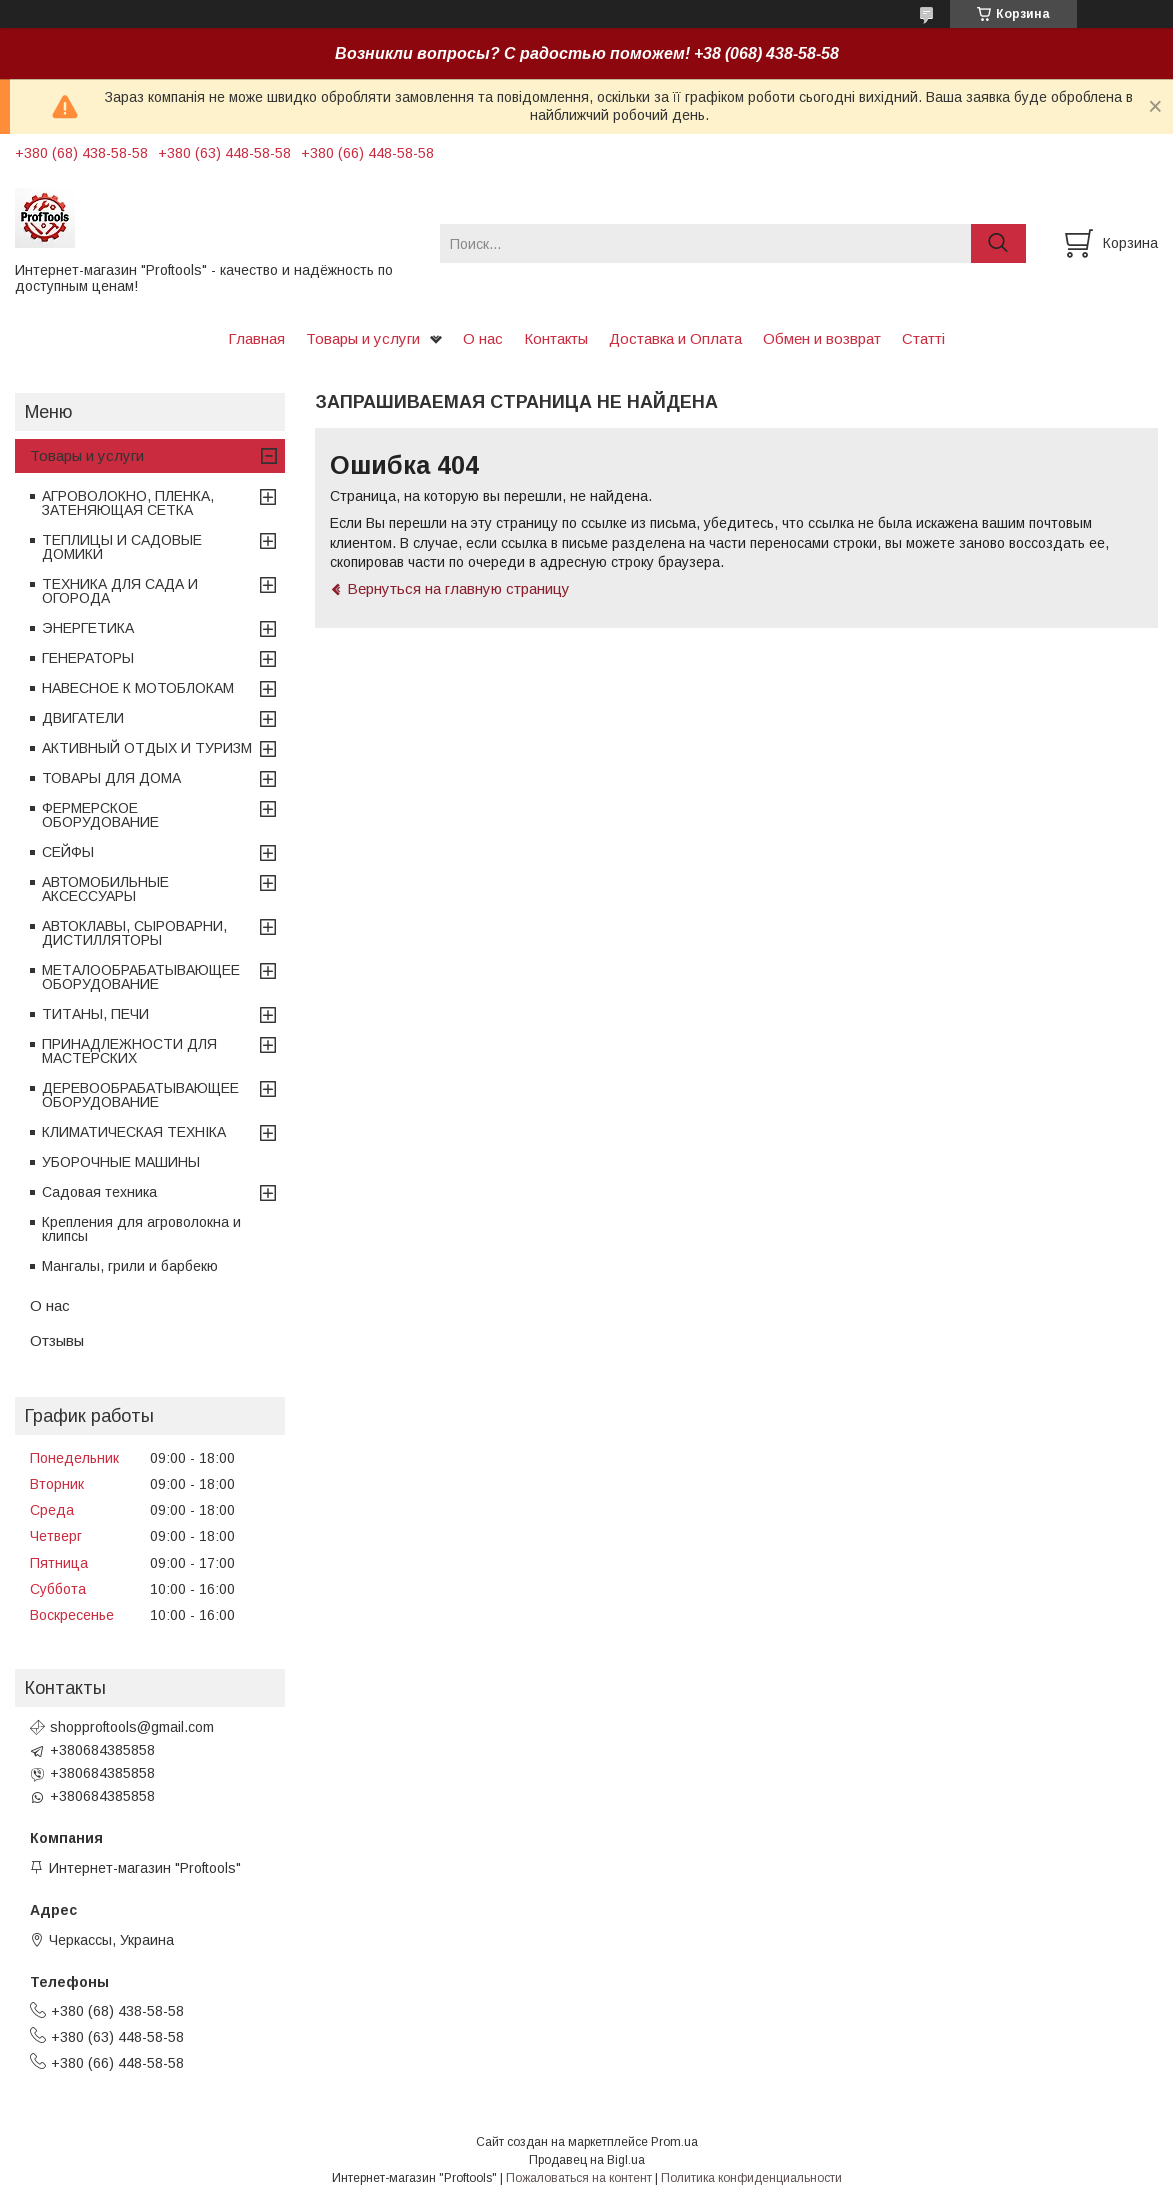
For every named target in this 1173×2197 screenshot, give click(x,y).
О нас (483, 338)
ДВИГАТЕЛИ (83, 718)
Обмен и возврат (822, 338)
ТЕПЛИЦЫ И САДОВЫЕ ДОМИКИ (122, 547)
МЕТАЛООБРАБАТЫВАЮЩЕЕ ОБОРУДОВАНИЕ (141, 977)
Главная (256, 338)
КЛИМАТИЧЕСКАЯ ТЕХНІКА (134, 1132)
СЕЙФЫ (68, 852)
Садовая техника (99, 1192)
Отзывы (57, 1340)
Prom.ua (674, 2142)
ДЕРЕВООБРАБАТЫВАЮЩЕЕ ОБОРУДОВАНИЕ (140, 1095)
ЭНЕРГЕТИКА (88, 628)
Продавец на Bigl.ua (587, 2160)
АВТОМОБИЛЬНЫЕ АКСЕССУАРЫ (105, 889)
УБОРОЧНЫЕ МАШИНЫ (121, 1162)
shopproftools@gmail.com (132, 1727)
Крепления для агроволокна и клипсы (141, 1229)
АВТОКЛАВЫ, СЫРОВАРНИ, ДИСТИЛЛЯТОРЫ (134, 933)
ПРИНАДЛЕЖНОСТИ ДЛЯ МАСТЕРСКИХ (129, 1051)
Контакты (556, 338)
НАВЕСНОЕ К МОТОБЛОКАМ (138, 688)
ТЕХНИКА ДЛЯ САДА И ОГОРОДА (120, 591)
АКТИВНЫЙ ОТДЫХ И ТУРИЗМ (147, 748)
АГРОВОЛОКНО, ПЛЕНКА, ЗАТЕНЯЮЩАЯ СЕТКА (128, 503)
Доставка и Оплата (675, 338)
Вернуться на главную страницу (458, 588)
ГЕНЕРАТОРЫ (88, 658)
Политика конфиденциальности (751, 2178)
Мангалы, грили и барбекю (130, 1266)
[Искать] (998, 243)
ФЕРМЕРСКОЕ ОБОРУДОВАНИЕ (100, 815)
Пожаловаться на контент (579, 2178)
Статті (923, 338)
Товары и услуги (363, 338)
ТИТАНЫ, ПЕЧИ (95, 1014)
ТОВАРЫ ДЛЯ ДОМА (111, 778)
